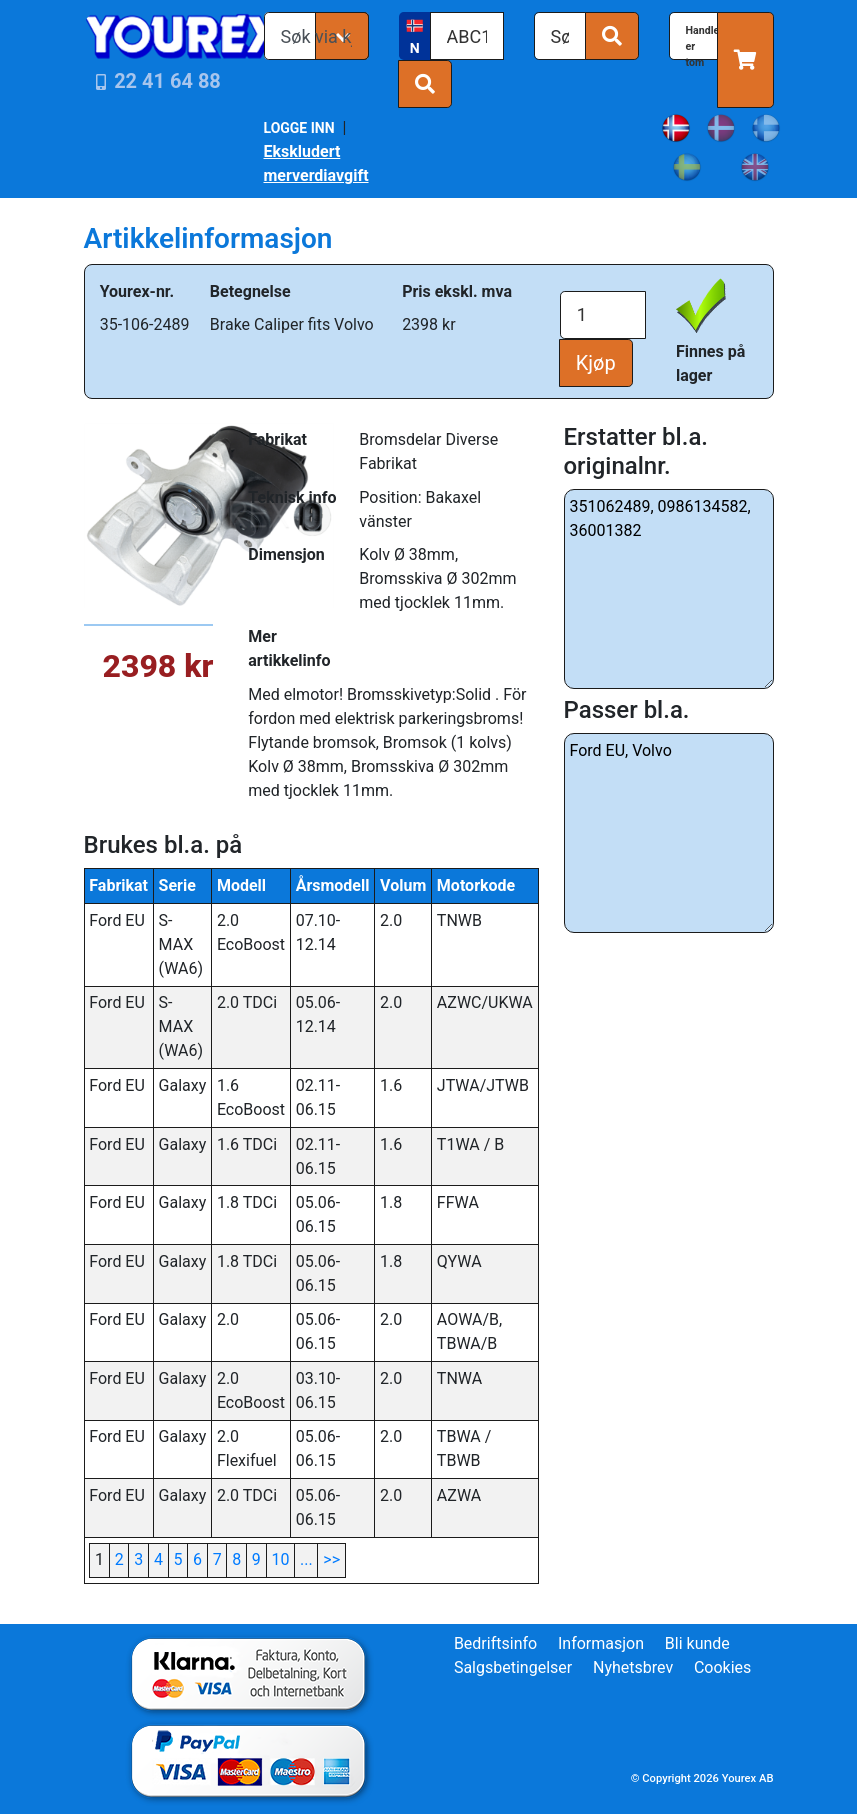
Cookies (722, 1667)
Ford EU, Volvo (669, 833)
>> (331, 1559)
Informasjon (601, 1643)
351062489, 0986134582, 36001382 (669, 589)
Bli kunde (697, 1643)
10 (280, 1559)
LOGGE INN (299, 128)
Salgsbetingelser (513, 1667)
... (306, 1559)
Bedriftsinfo (495, 1643)
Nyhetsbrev (633, 1667)
